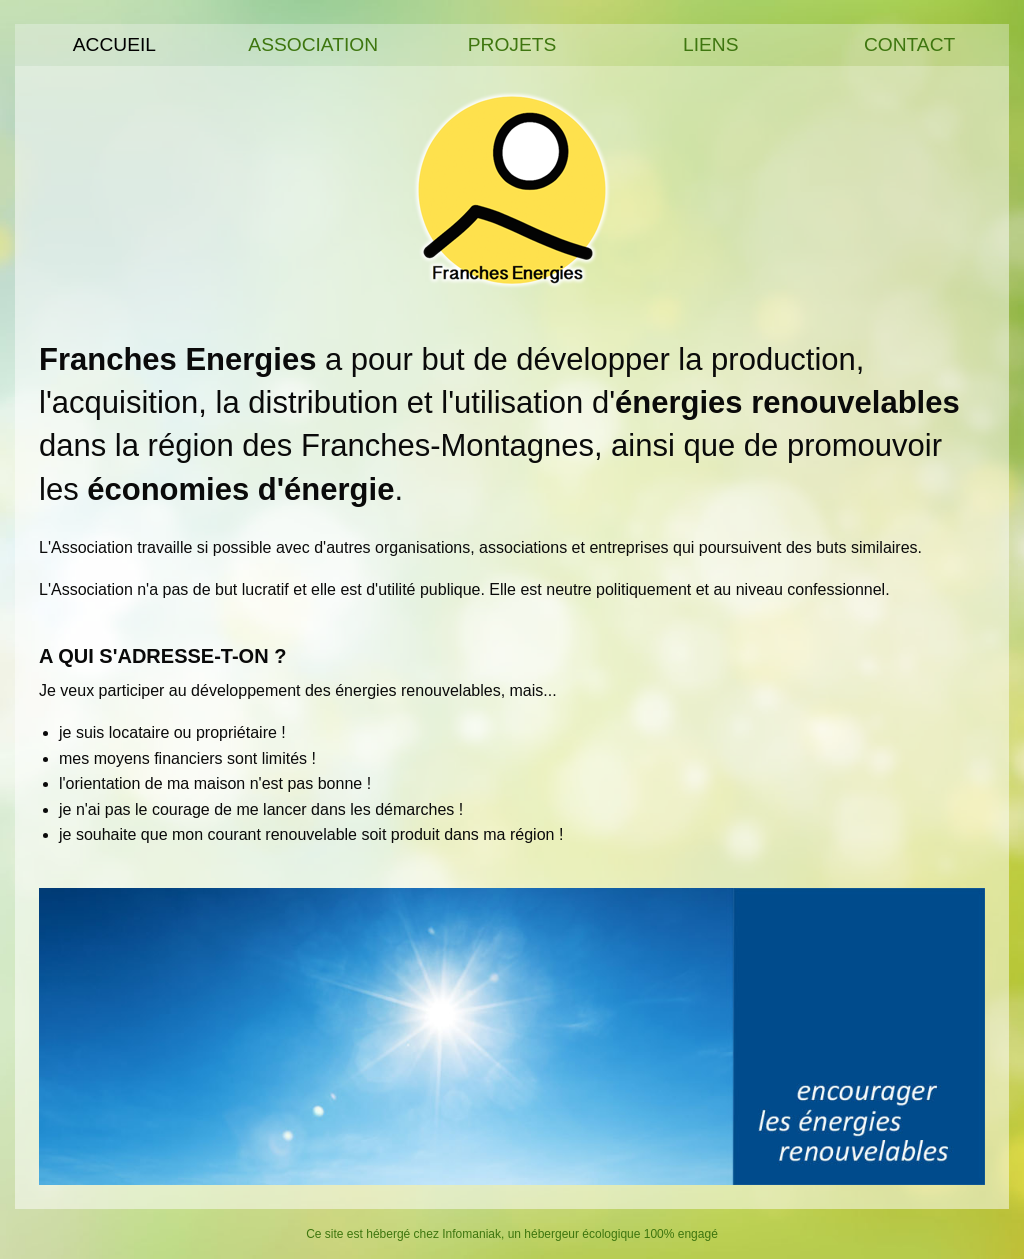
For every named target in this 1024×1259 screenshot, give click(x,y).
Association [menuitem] (313, 44)
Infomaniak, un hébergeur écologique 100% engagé (580, 1234)
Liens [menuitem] (710, 44)
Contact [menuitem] (909, 44)
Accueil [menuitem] (114, 44)
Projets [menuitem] (512, 44)
